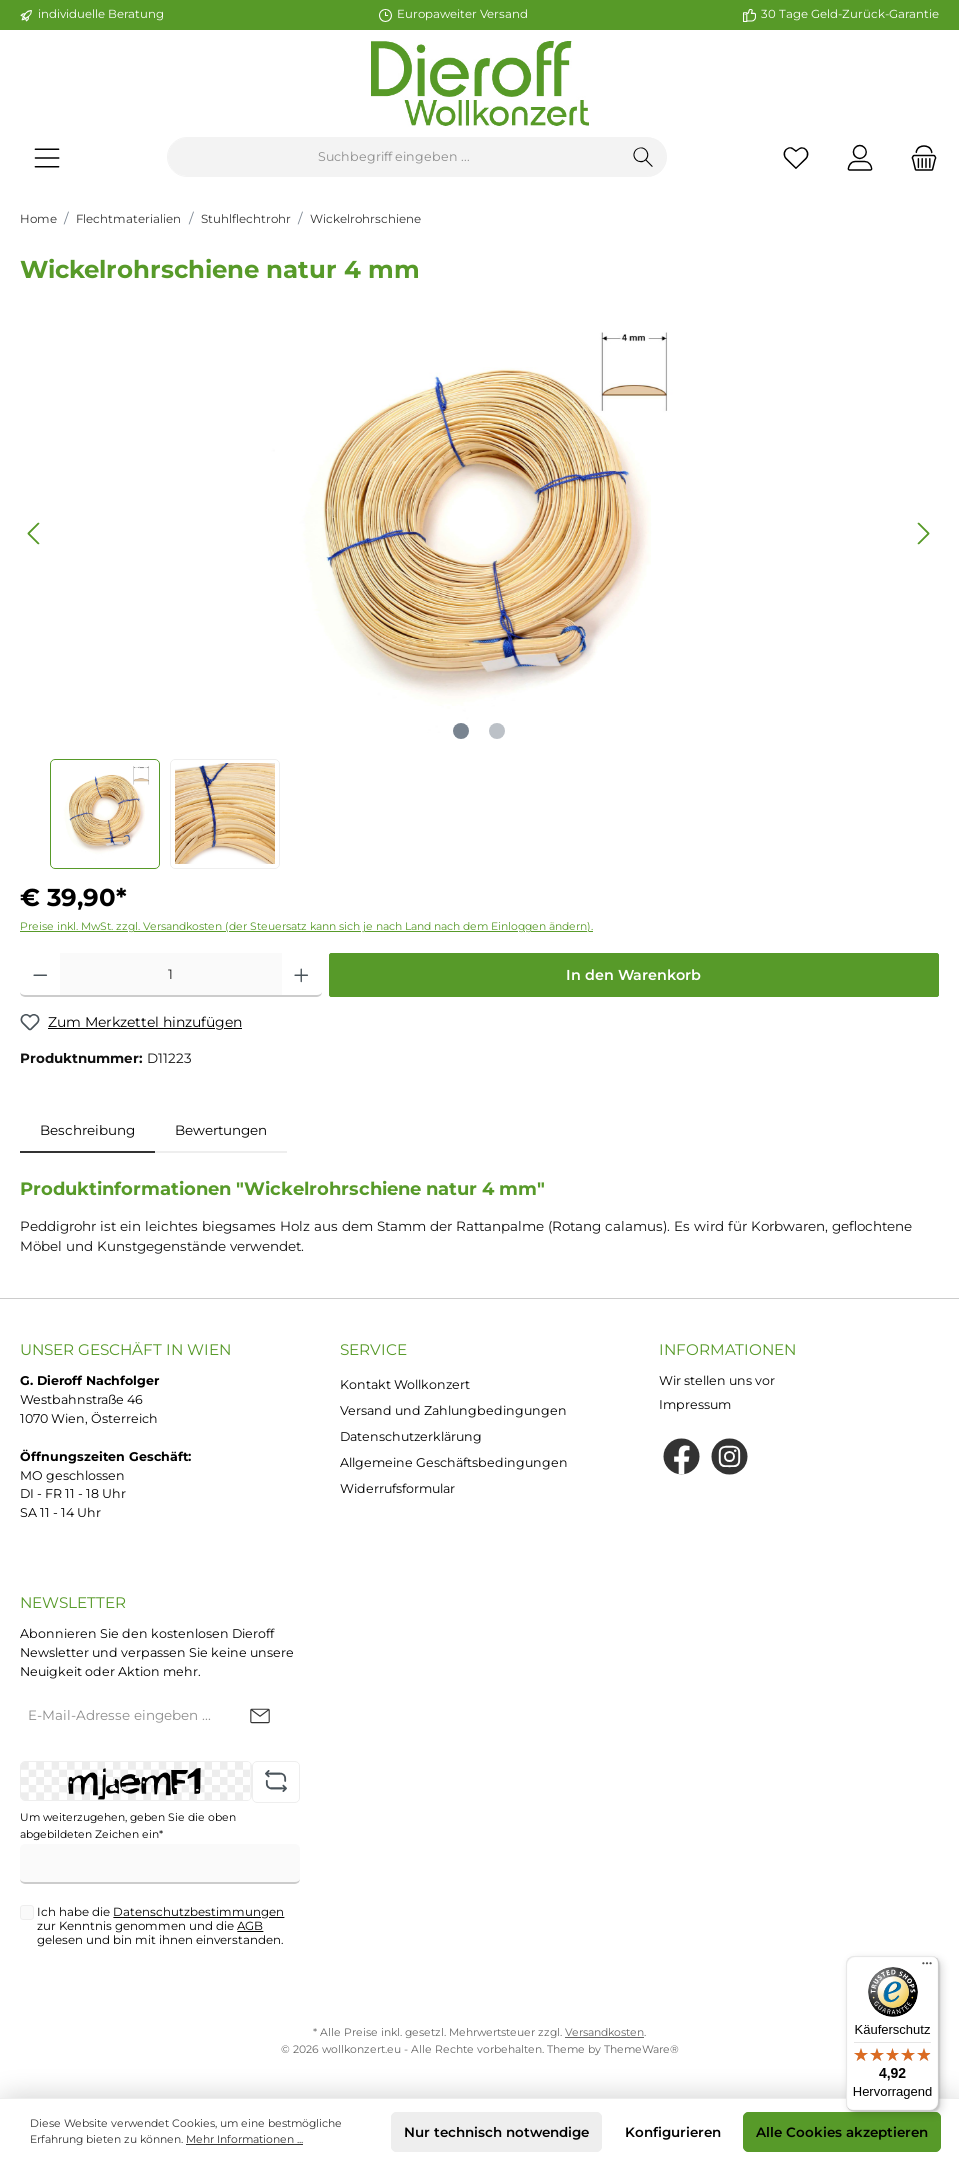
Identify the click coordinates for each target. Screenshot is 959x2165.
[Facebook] (681, 1456)
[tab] (87, 1130)
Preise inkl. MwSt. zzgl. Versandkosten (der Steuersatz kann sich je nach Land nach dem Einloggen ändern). (306, 926)
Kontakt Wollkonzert (405, 1384)
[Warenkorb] (918, 157)
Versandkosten (604, 2032)
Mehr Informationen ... (244, 2139)
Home (38, 219)
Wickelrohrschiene (365, 219)
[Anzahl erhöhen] (301, 975)
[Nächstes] (923, 533)
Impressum (695, 1404)
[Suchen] (643, 157)
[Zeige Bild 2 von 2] (497, 731)
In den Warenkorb (633, 975)
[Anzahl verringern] (40, 975)
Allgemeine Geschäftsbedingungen (454, 1462)
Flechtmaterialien (128, 219)
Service (373, 1349)
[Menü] (47, 157)
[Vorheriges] (35, 533)
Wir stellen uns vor (717, 1380)
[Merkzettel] (796, 157)
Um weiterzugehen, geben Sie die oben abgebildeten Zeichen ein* (128, 1825)
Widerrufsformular (397, 1488)
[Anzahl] (171, 975)
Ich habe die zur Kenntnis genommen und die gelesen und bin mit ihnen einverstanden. (160, 1926)
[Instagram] (729, 1456)
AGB (250, 1926)
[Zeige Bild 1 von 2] (461, 731)
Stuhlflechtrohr (246, 219)
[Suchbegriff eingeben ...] (394, 157)
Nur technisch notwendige (496, 2132)
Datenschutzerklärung (411, 1436)
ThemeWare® (641, 2049)
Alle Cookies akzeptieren (842, 2132)
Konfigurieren (673, 2132)
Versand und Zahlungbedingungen (453, 1410)
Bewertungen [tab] (221, 1130)
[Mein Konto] (860, 157)
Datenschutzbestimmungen (198, 1912)
